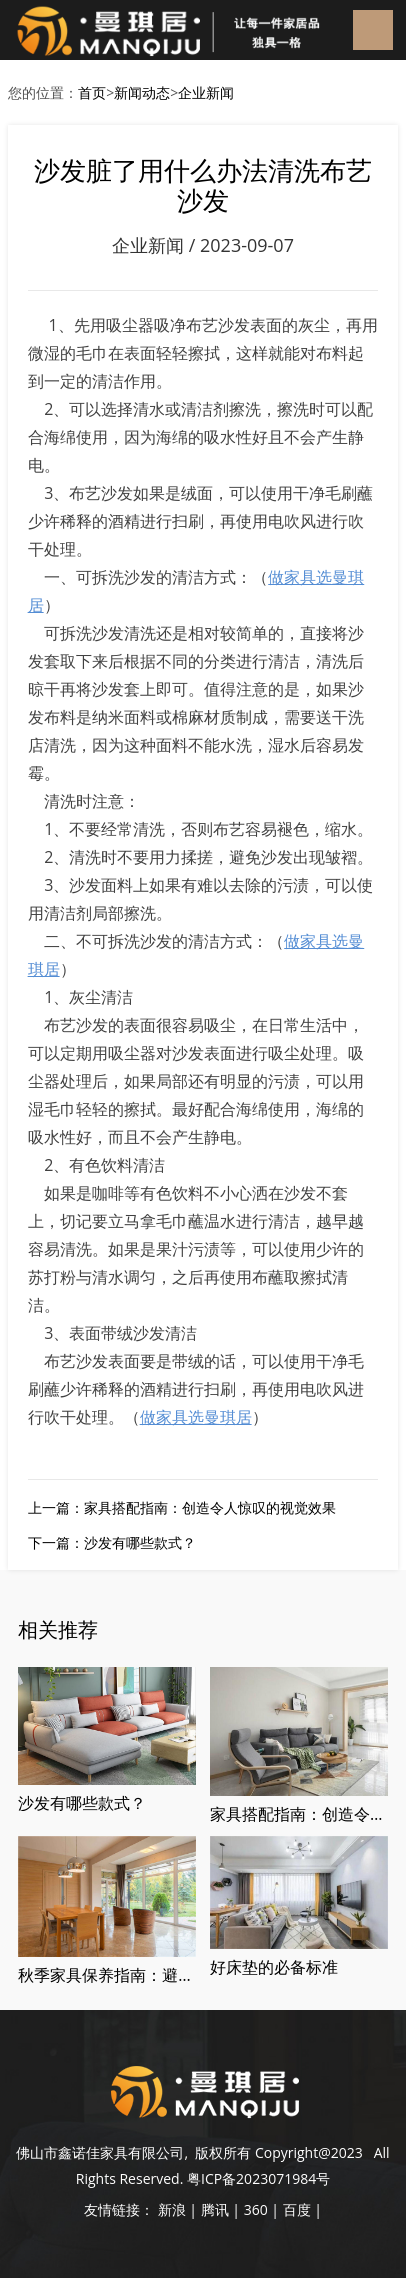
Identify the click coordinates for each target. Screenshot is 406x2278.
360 (256, 2209)
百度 (297, 2209)
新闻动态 (142, 92)
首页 (92, 92)
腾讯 (215, 2209)
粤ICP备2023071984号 (258, 2178)
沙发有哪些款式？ (140, 1542)
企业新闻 (206, 92)
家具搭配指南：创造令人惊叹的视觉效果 (210, 1507)
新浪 (172, 2209)
